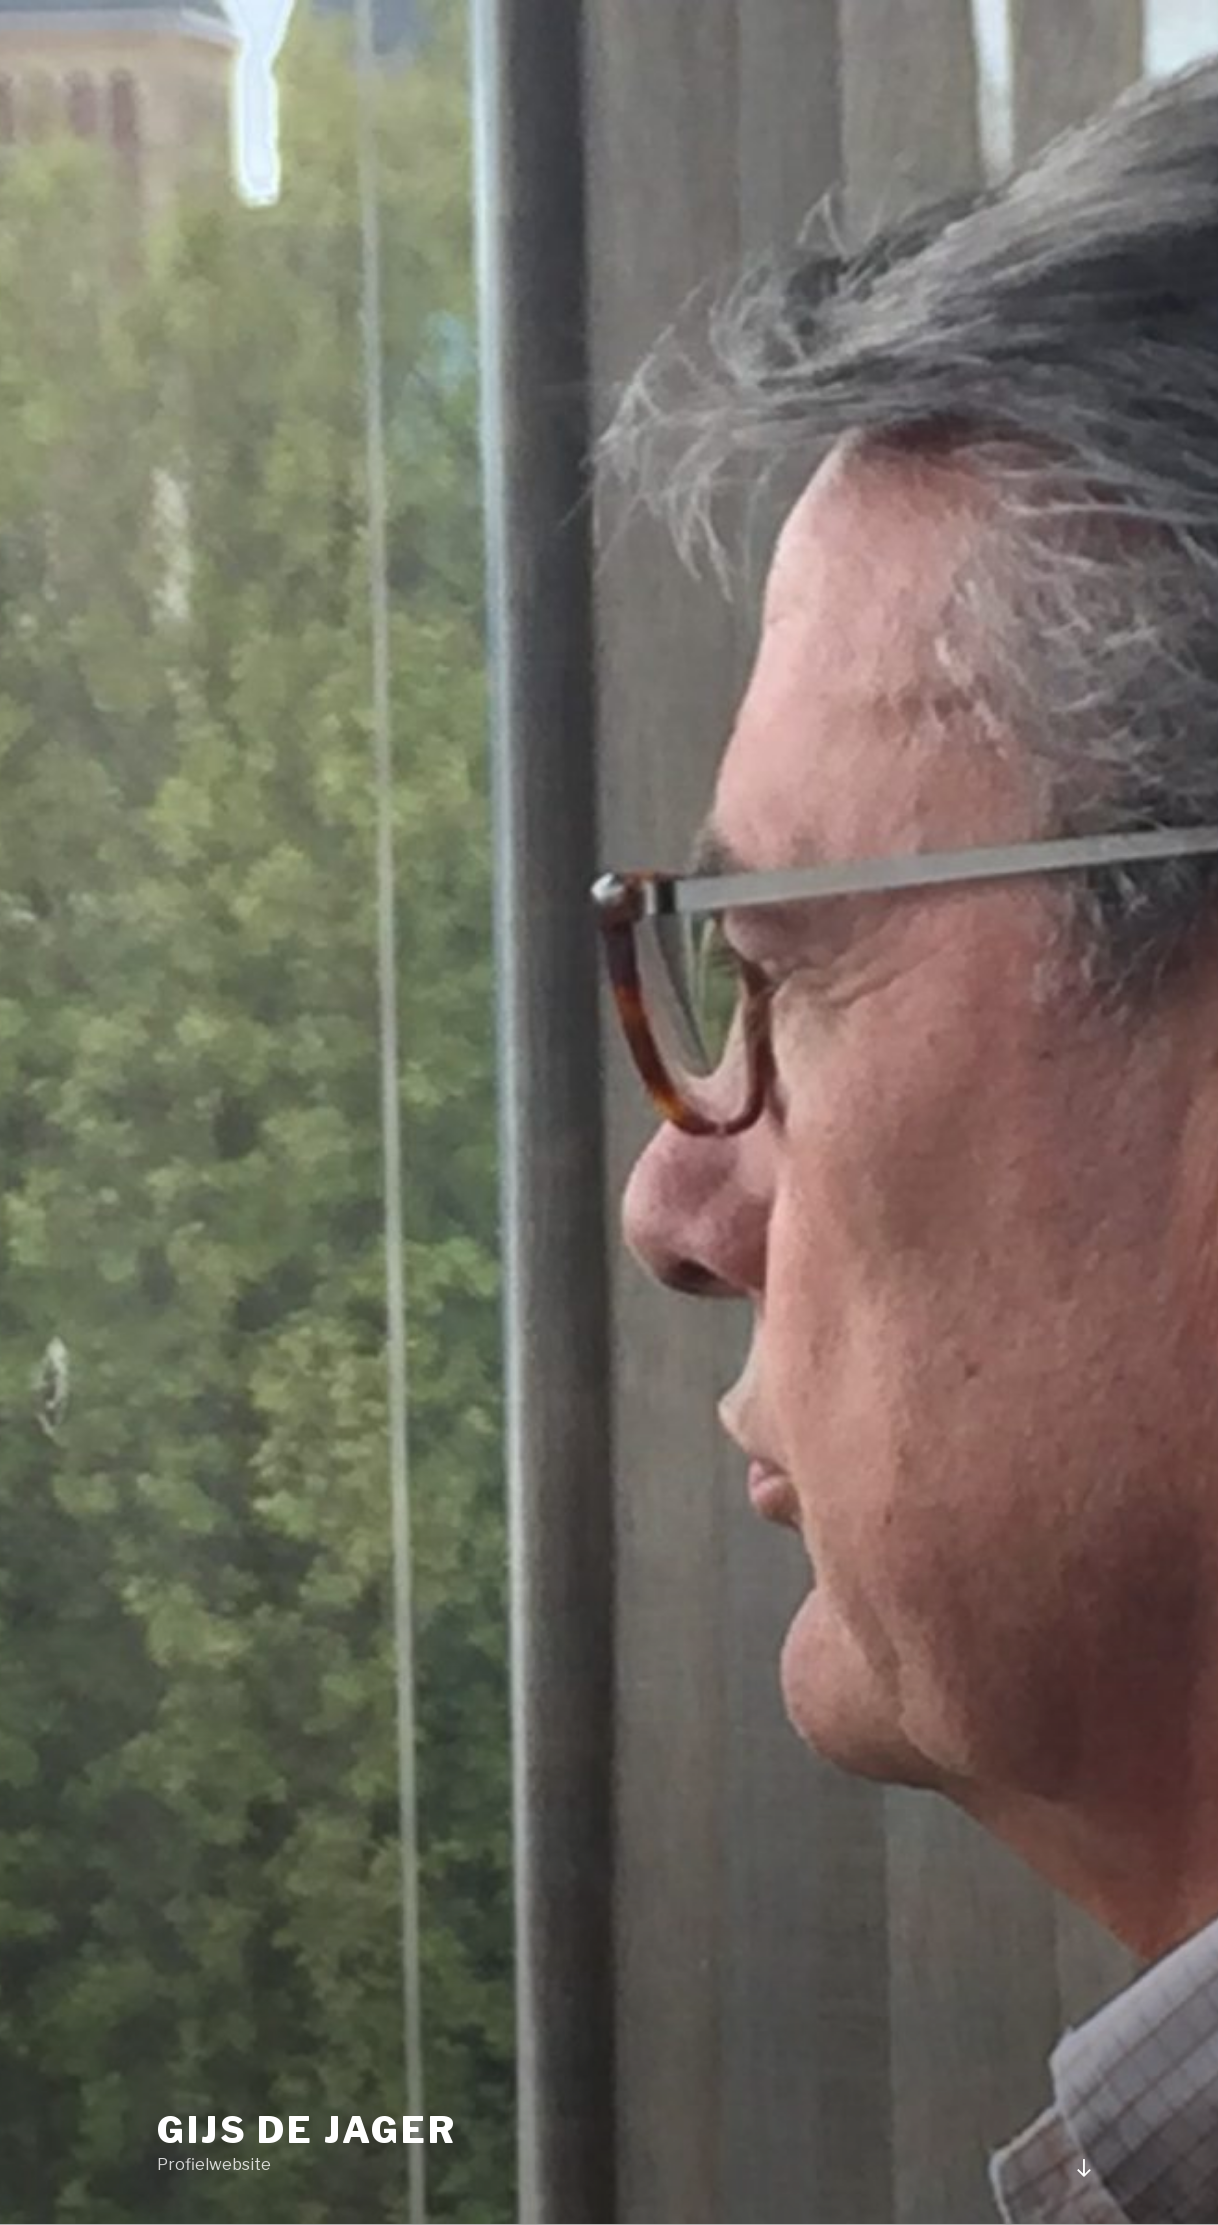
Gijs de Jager (306, 2130)
